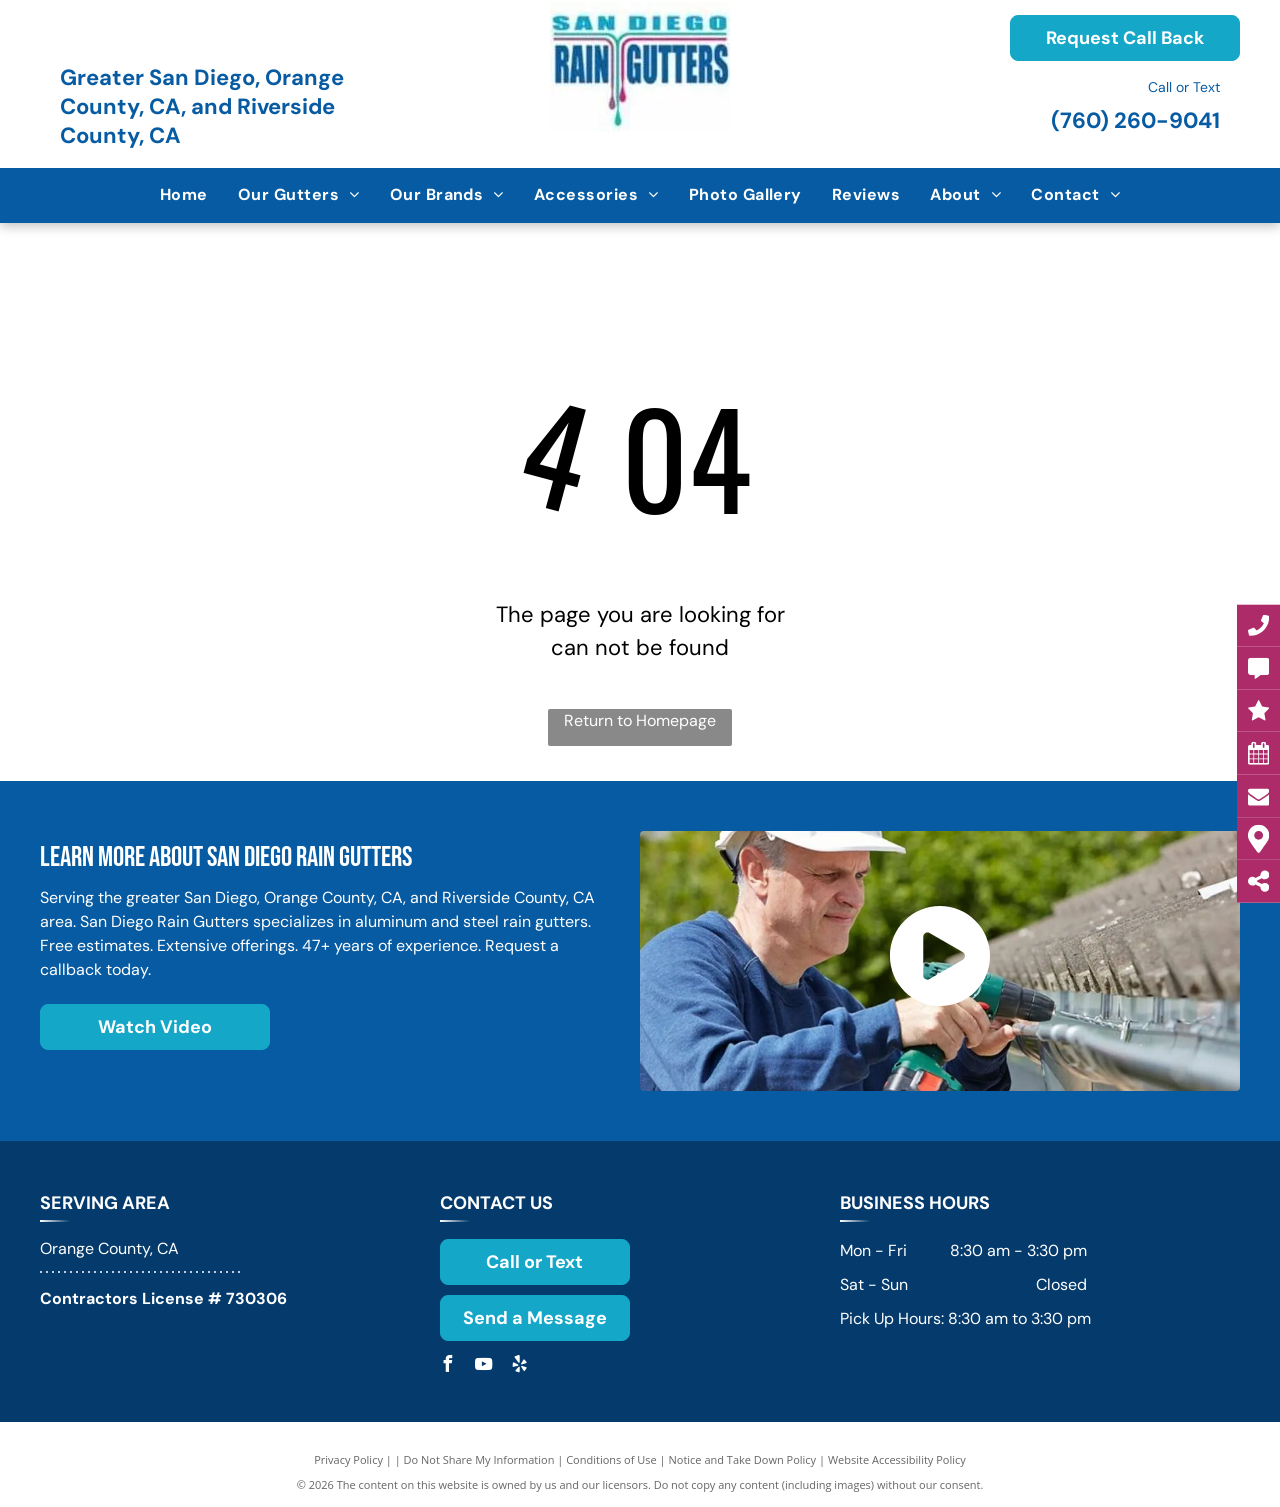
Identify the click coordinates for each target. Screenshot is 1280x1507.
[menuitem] (184, 195)
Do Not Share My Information (479, 1459)
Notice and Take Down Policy (743, 1459)
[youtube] (484, 1366)
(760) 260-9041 (1135, 120)
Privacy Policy (348, 1459)
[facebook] (448, 1366)
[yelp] (520, 1366)
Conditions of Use (611, 1459)
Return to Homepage (640, 720)
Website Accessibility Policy (897, 1459)
